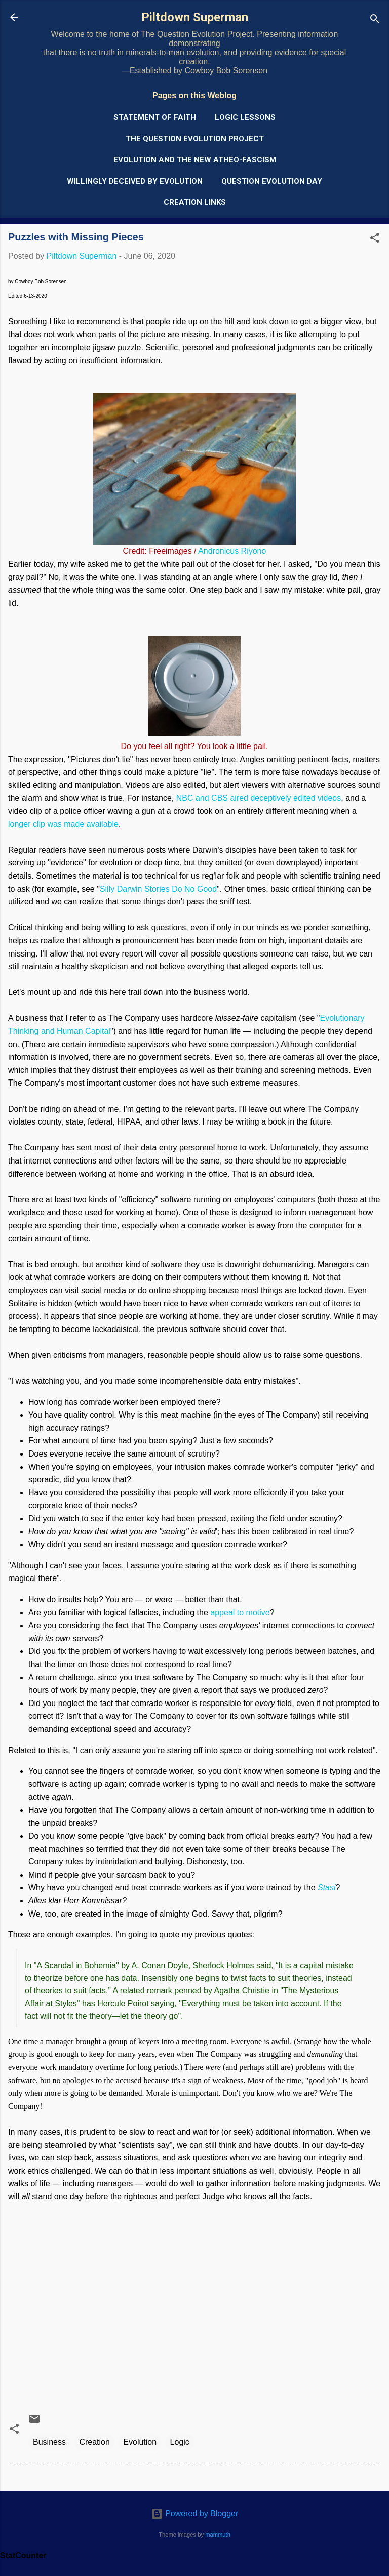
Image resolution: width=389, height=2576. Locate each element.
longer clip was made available (63, 824)
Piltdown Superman (194, 17)
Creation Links (195, 202)
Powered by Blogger (195, 2513)
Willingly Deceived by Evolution (135, 181)
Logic (179, 2442)
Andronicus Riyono (232, 551)
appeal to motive (239, 1612)
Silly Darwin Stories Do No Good (158, 889)
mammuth (217, 2534)
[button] (375, 239)
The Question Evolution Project (195, 138)
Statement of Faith (154, 117)
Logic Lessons (245, 117)
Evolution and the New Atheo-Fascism (194, 159)
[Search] (375, 20)
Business (49, 2442)
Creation (94, 2442)
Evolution (140, 2442)
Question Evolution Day (271, 181)
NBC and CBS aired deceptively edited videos (258, 798)
